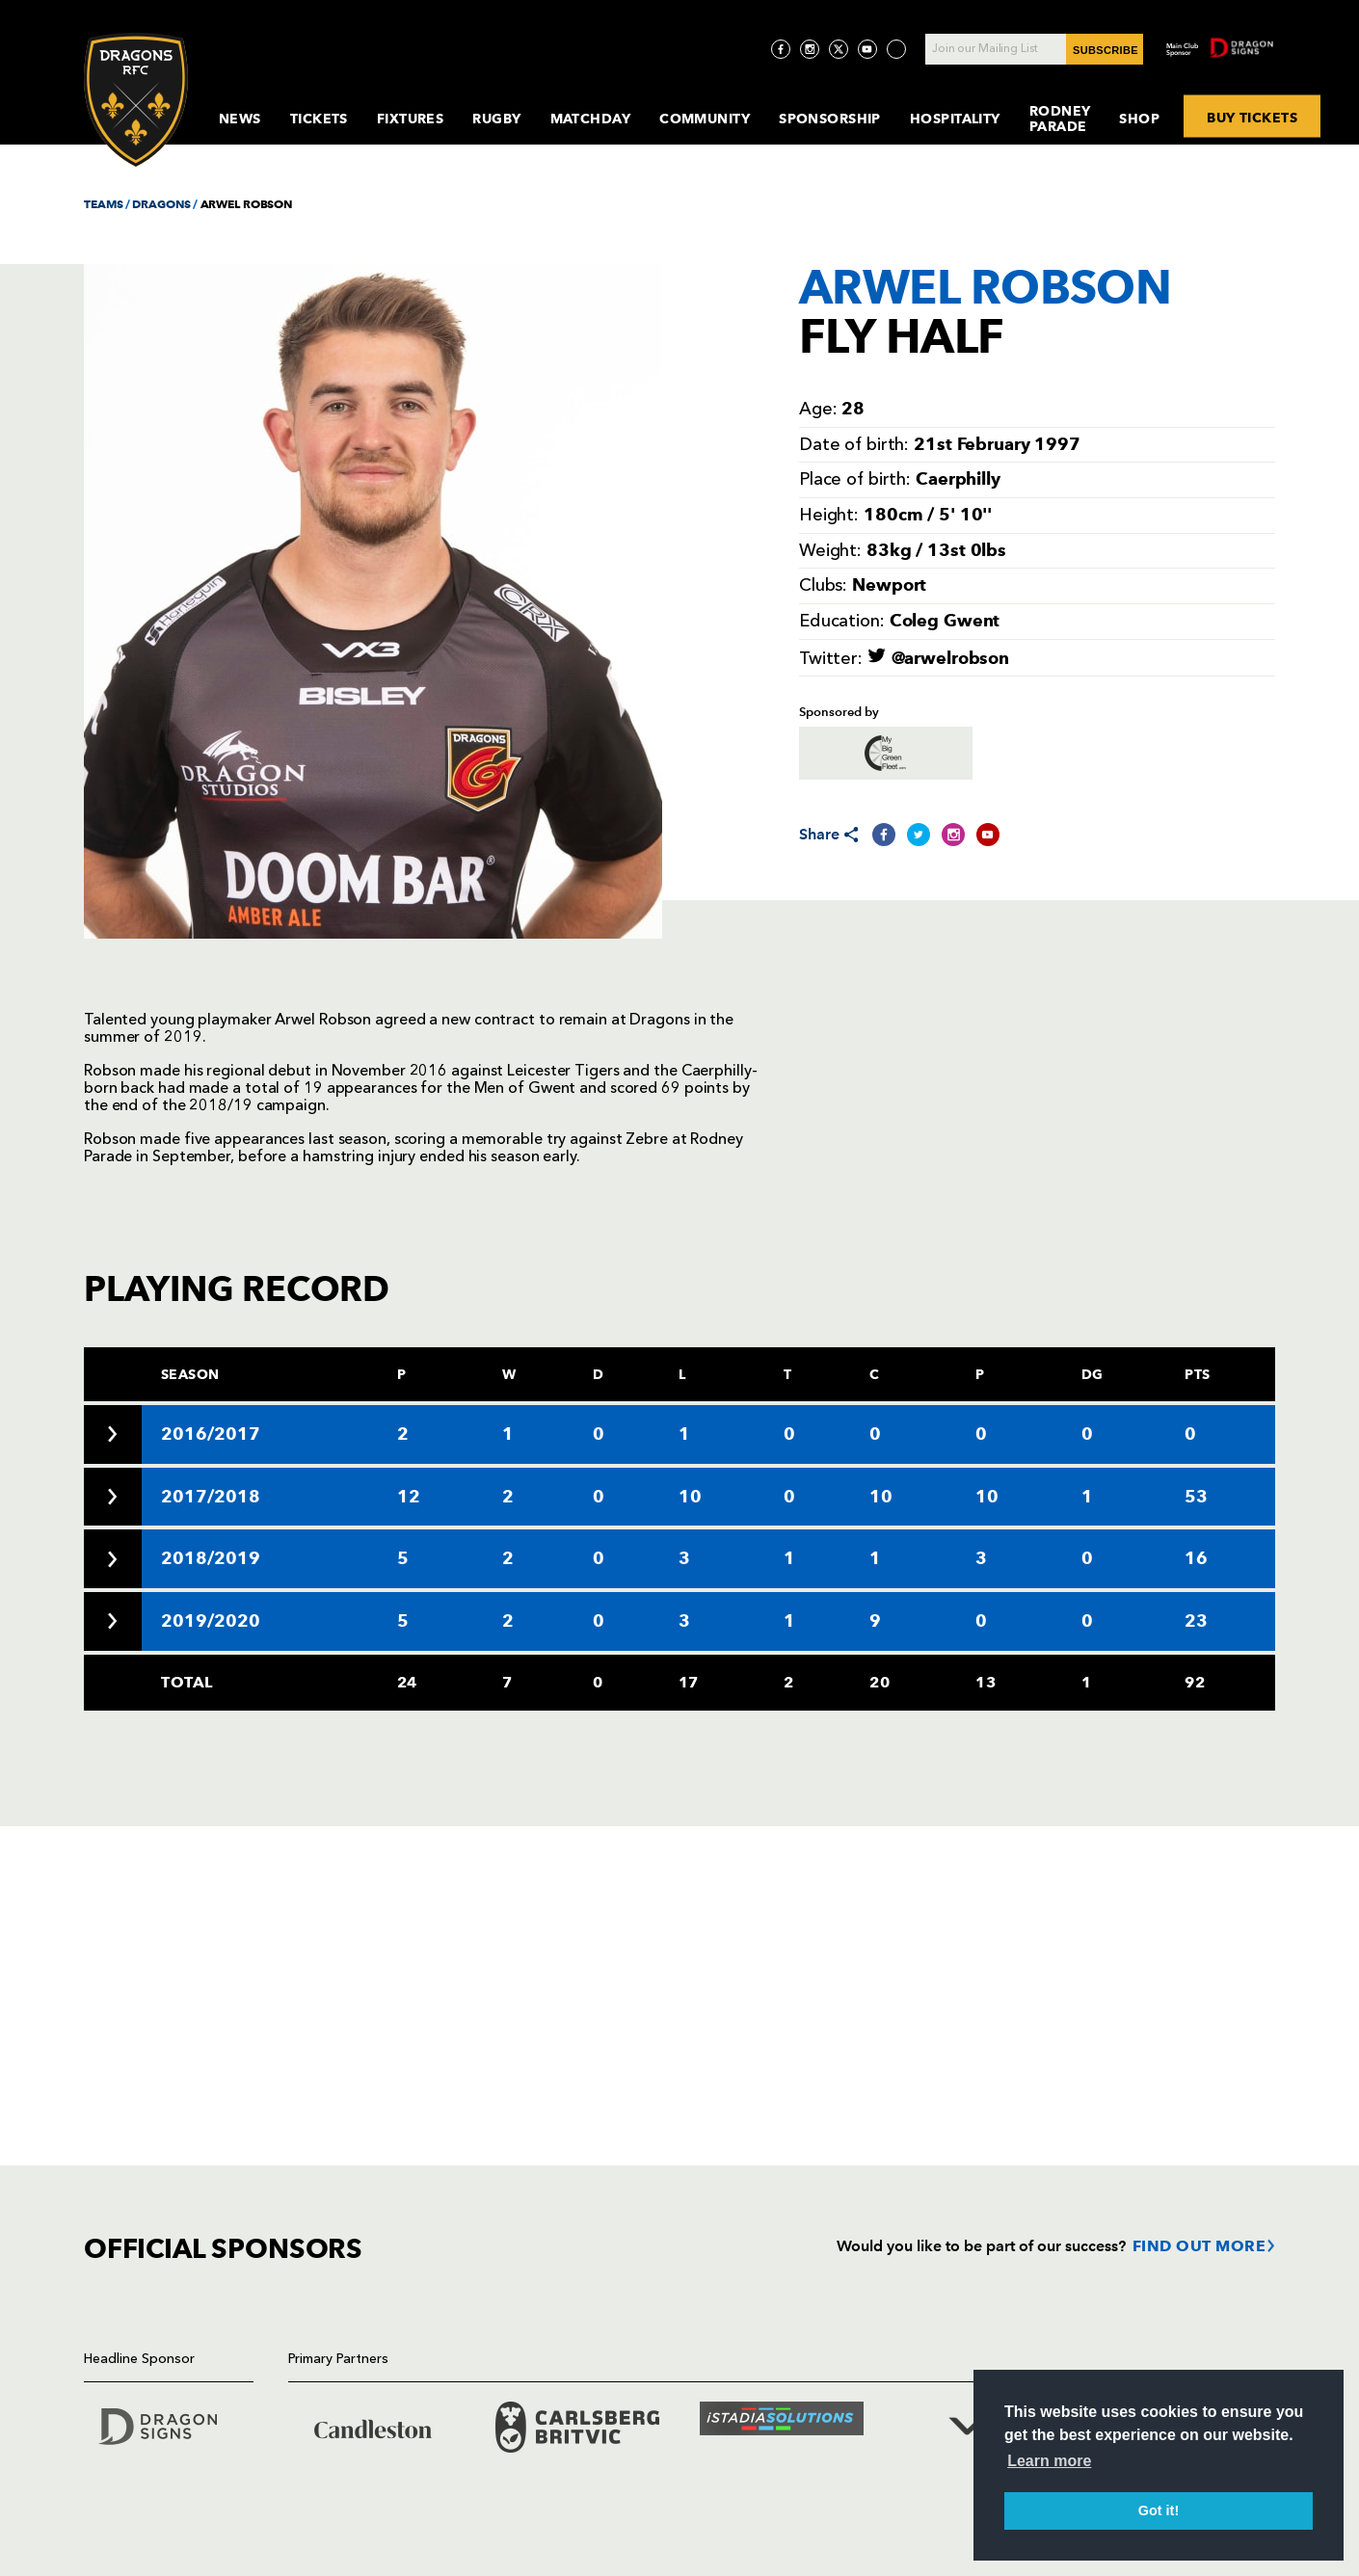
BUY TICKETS (1252, 116)
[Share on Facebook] (883, 834)
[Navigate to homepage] (136, 100)
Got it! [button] (1158, 2510)
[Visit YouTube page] (867, 49)
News (240, 118)
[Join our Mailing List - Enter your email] (1034, 49)
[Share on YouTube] (987, 834)
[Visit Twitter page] (838, 49)
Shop (1139, 118)
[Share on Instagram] (953, 834)
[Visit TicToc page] (896, 49)
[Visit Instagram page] (809, 49)
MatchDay (590, 118)
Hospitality (955, 118)
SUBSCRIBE (1105, 50)
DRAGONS (161, 204)
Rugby (496, 118)
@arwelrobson (938, 658)
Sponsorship (830, 118)
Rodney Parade (1060, 118)
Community (704, 118)
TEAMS (103, 204)
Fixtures (410, 118)
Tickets (319, 118)
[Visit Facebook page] (780, 49)
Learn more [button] (1049, 2461)
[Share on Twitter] (918, 834)
